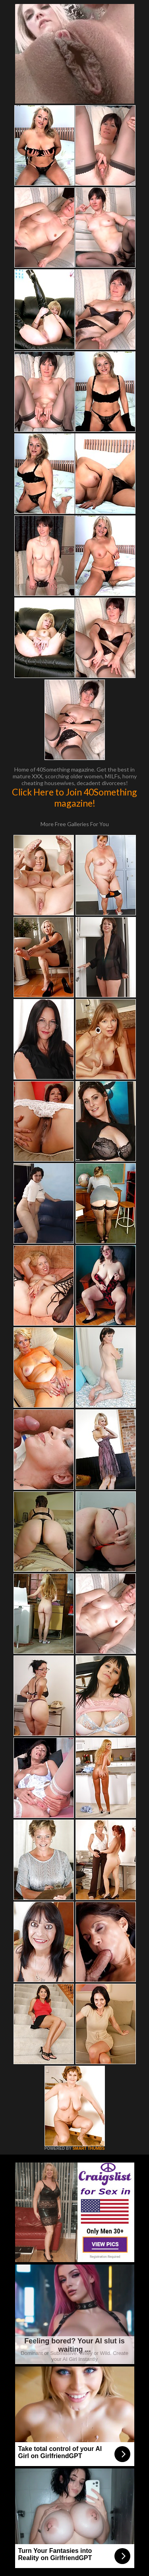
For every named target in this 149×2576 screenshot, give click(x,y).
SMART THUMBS (88, 2148)
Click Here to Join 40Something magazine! (74, 797)
